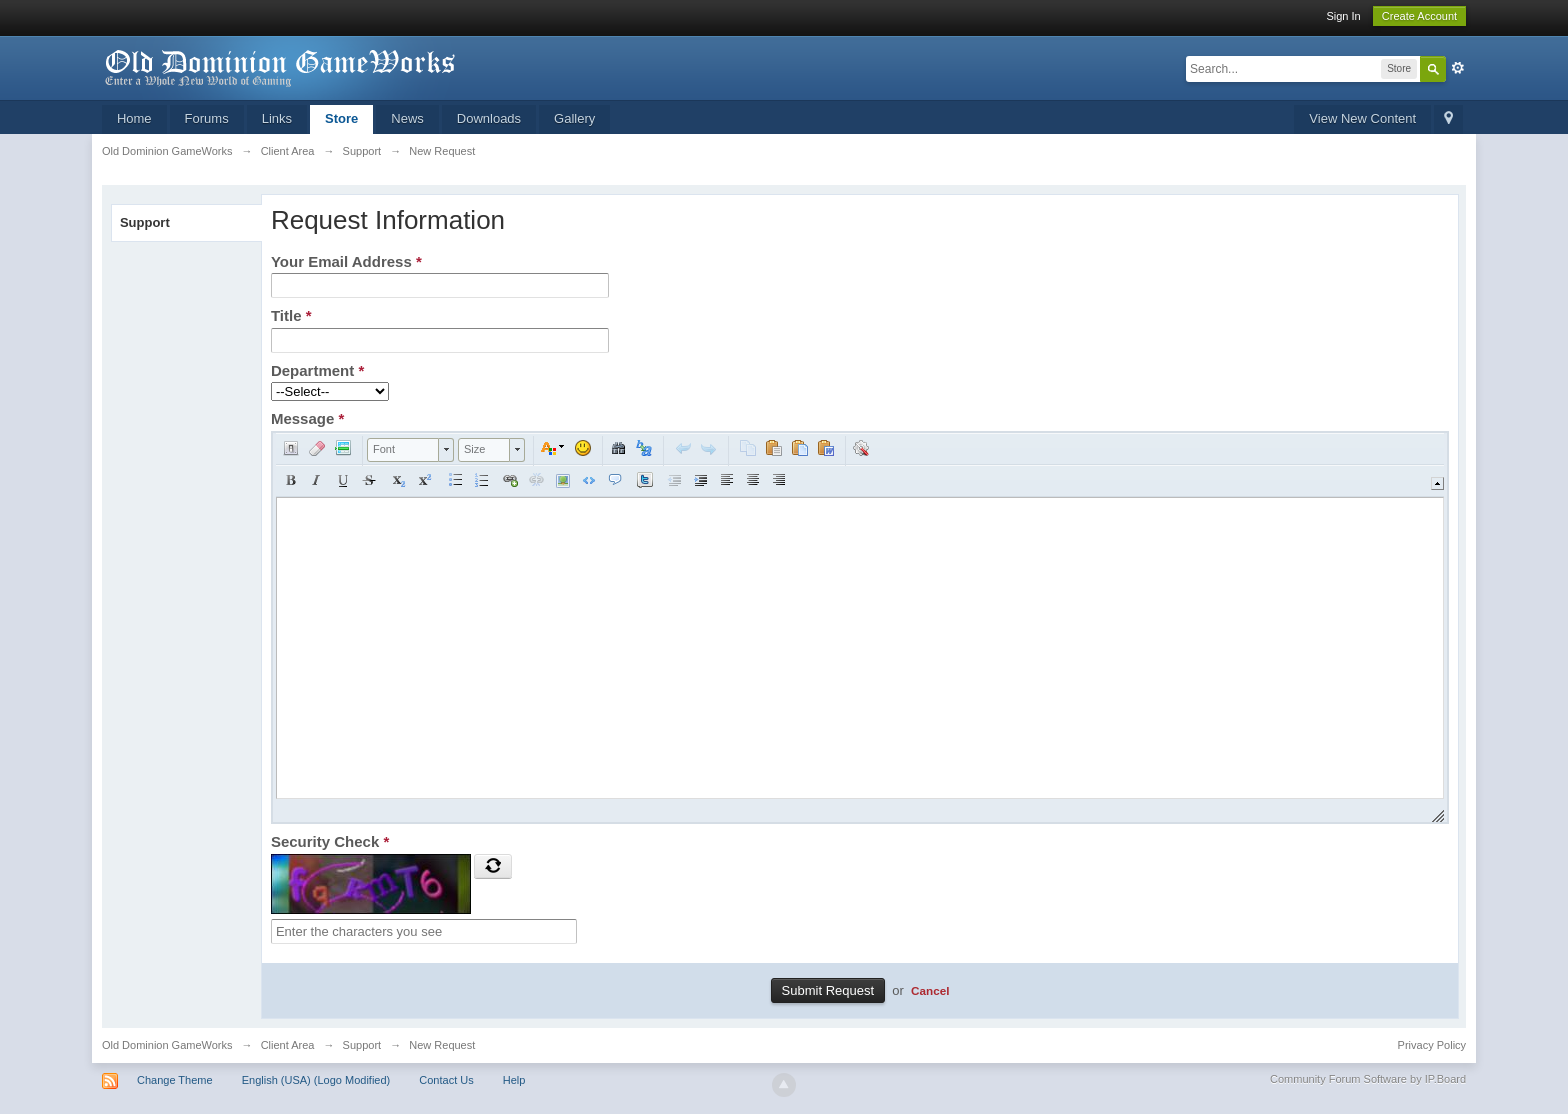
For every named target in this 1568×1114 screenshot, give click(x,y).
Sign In (1343, 16)
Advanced (1458, 68)
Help (514, 1080)
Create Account (1419, 16)
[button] (291, 448)
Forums (207, 118)
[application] (860, 627)
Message (307, 418)
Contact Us (446, 1080)
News (407, 118)
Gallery (574, 118)
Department (317, 370)
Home (134, 118)
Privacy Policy (1432, 1045)
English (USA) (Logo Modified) (316, 1080)
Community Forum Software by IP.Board (1368, 1079)
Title (291, 315)
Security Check (330, 841)
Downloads (489, 118)
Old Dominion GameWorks (167, 1045)
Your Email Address (346, 261)
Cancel (930, 990)
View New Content (1362, 118)
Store (341, 118)
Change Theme (175, 1080)
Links (277, 118)
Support (145, 222)
